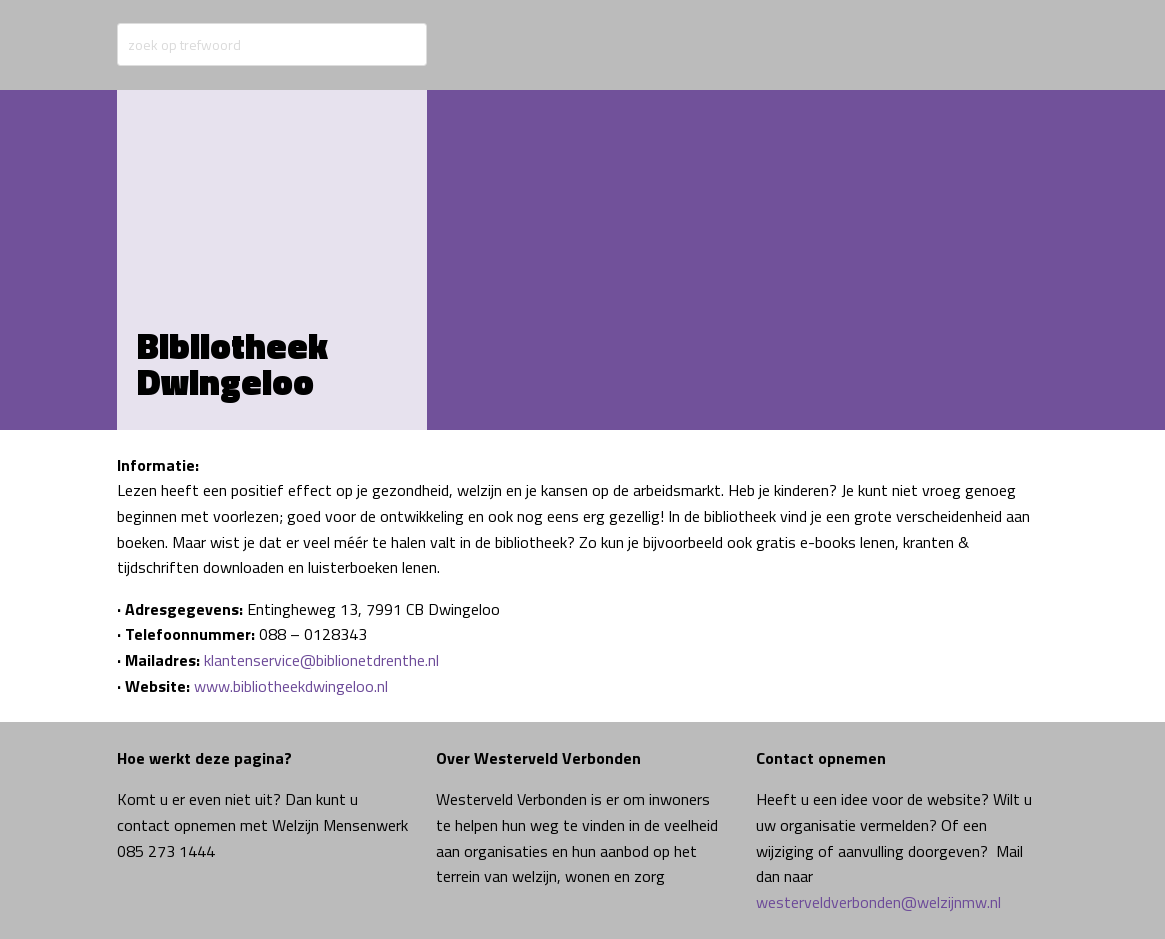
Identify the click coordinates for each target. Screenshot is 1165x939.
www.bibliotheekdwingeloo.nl (291, 686)
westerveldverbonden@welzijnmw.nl (878, 902)
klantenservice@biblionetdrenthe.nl (321, 660)
